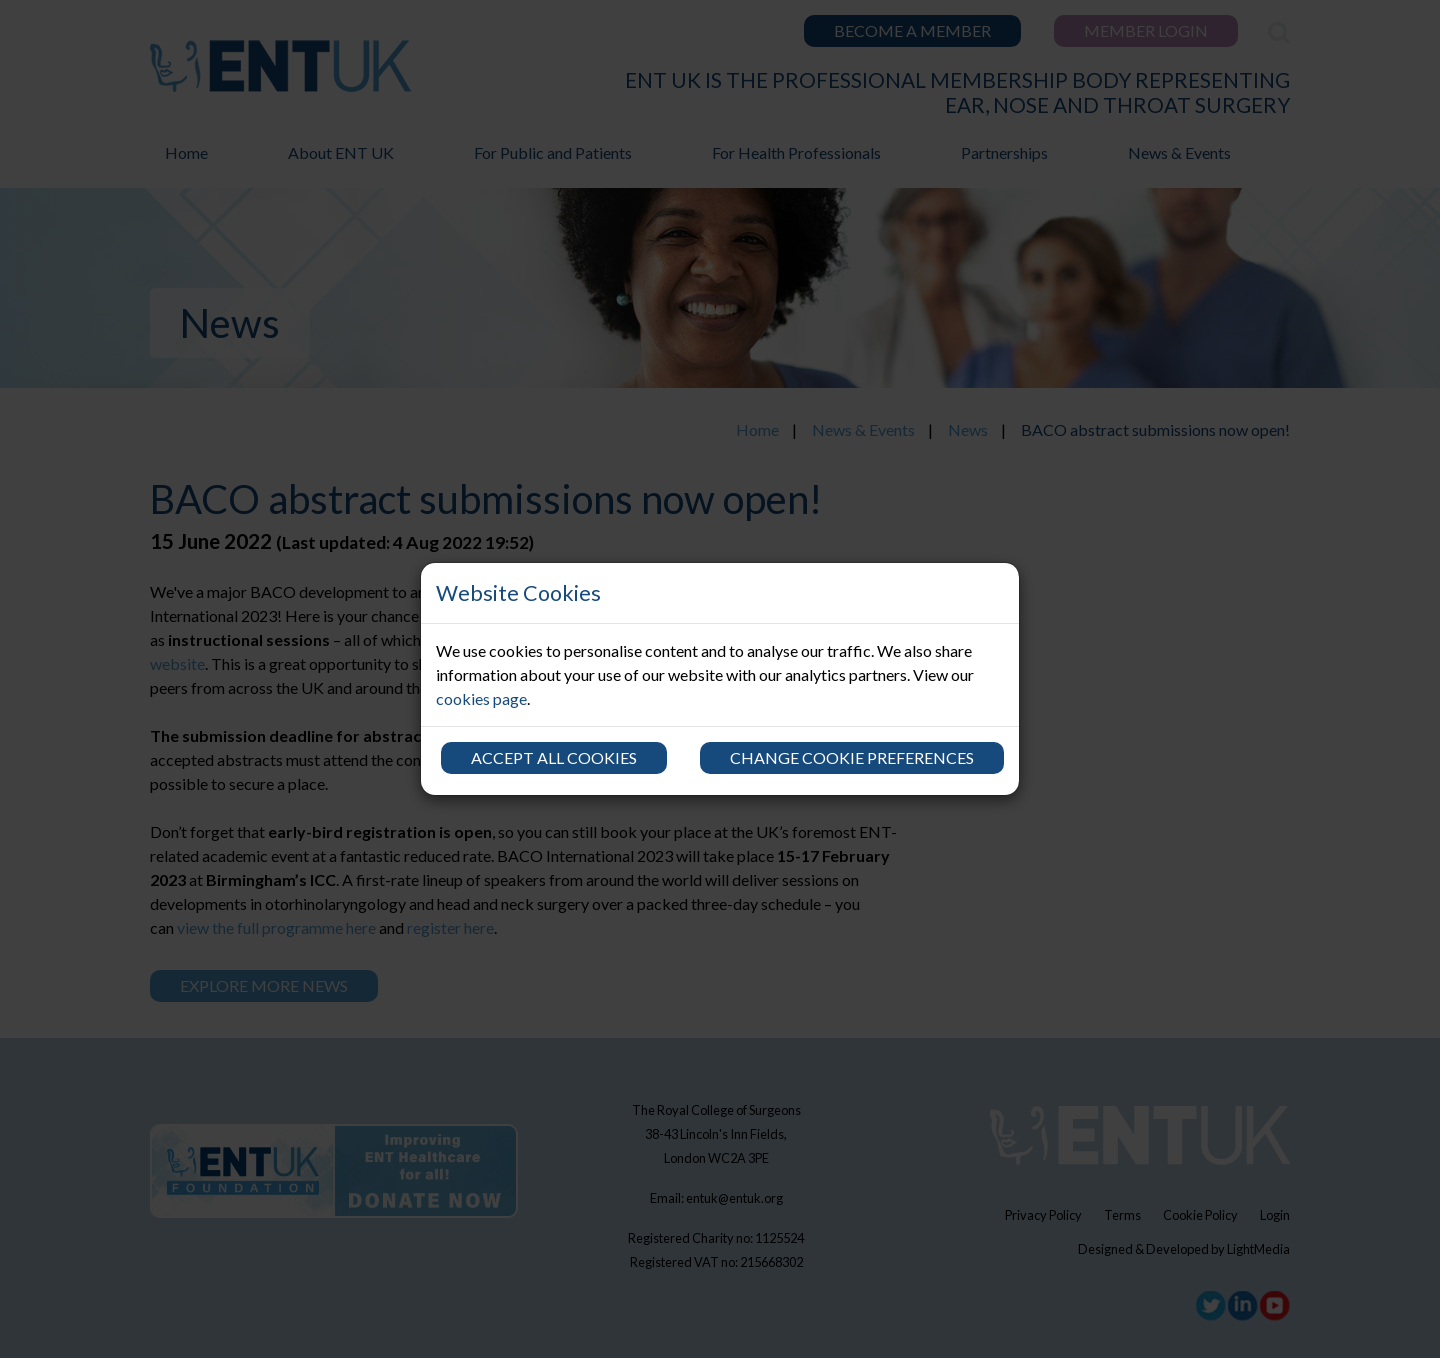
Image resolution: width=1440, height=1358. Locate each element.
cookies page (481, 698)
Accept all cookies (554, 757)
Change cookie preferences (852, 757)
